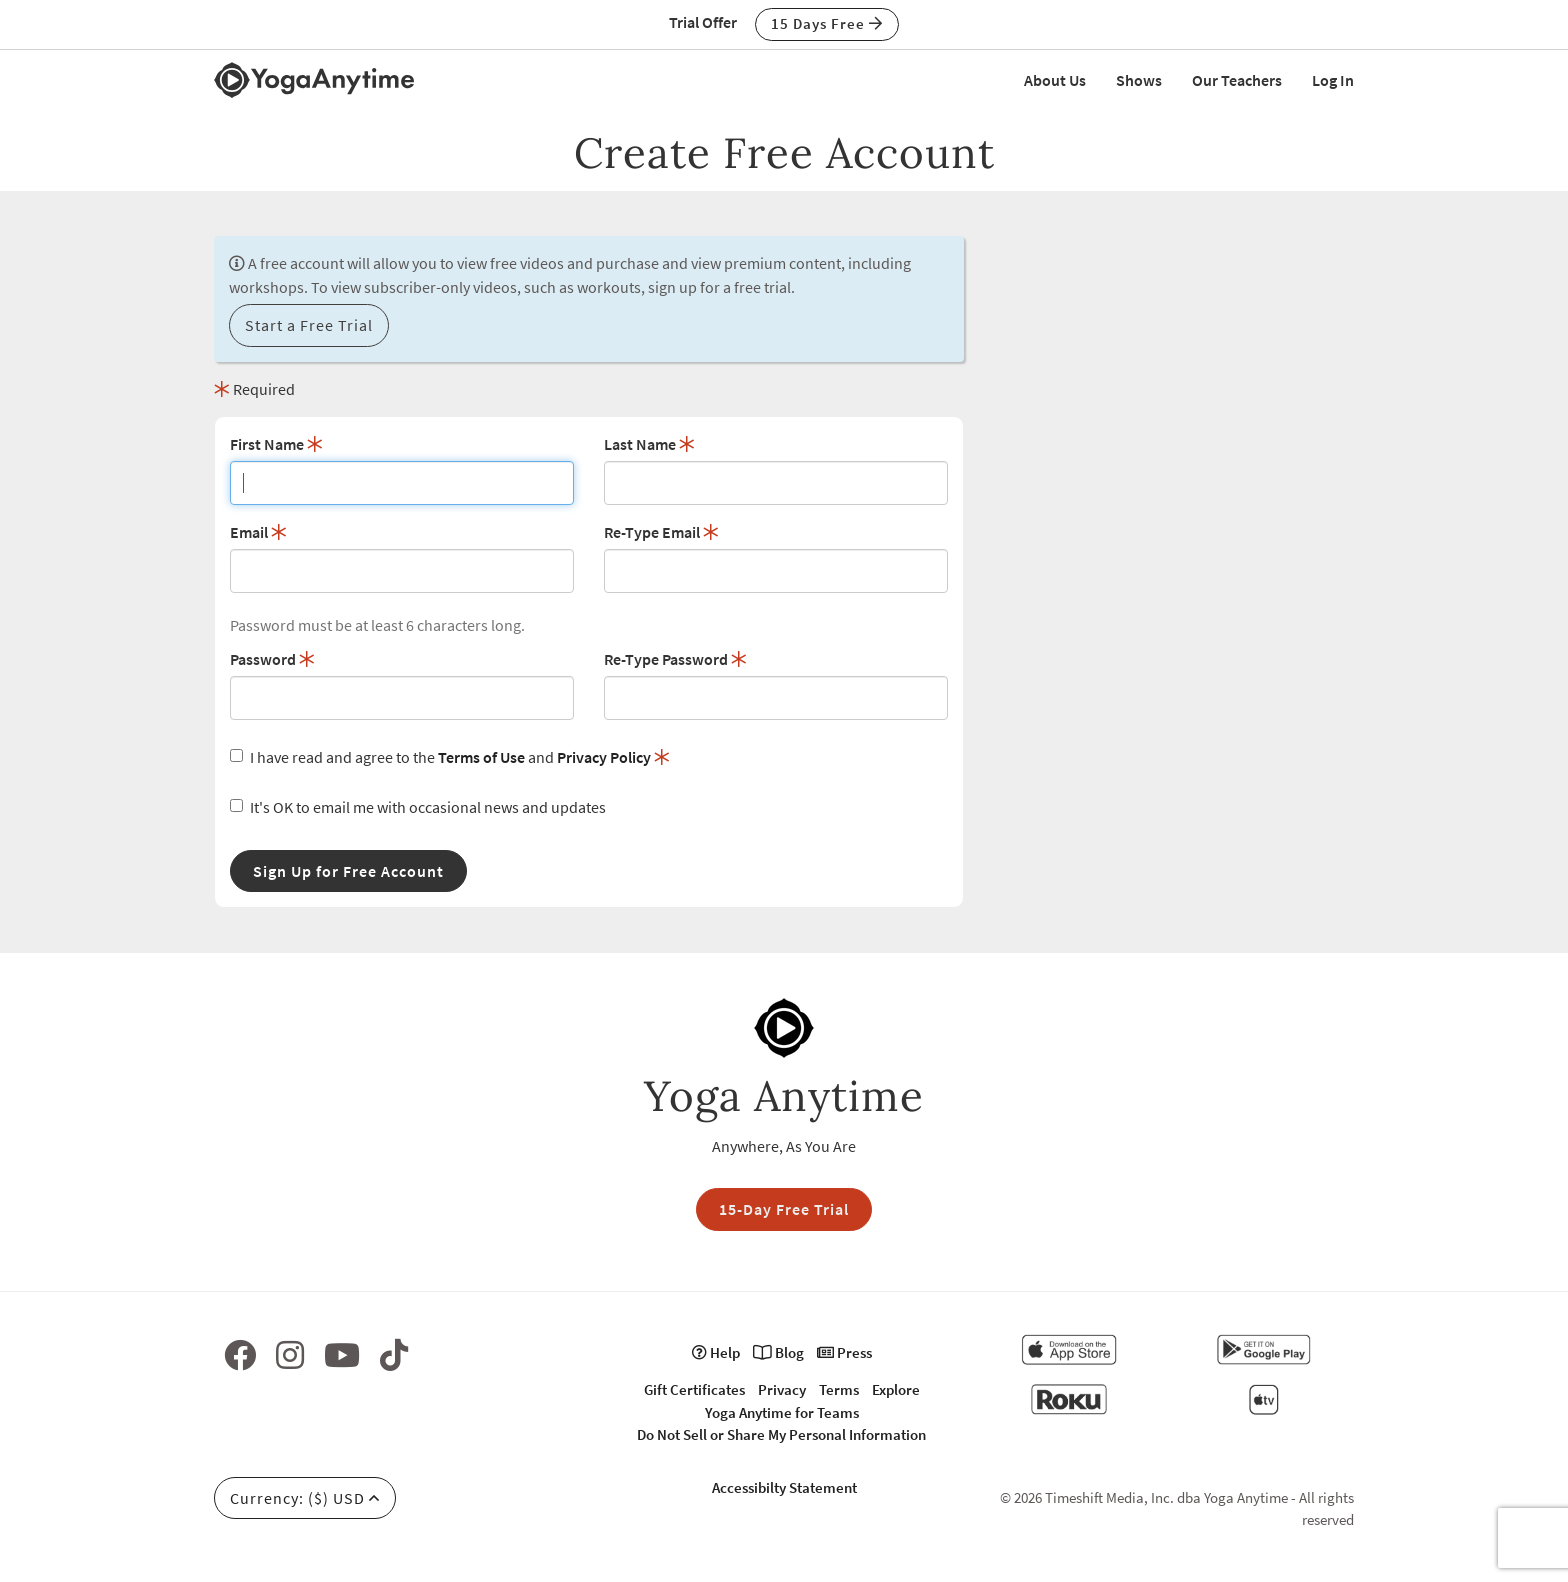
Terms (839, 1389)
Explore (896, 1389)
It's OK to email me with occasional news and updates (418, 807)
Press (844, 1352)
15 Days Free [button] (827, 23)
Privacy (782, 1389)
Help (716, 1352)
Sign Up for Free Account (348, 871)
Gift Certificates (694, 1389)
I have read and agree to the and (450, 757)
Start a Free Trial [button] (309, 325)
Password (272, 659)
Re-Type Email (661, 532)
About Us (1055, 80)
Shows (1139, 80)
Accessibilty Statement (784, 1487)
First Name (276, 444)
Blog (778, 1352)
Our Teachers (1237, 80)
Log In (1333, 80)
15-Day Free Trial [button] (784, 1209)
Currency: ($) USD (305, 1498)
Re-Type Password (675, 659)
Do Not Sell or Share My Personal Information (781, 1434)
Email (258, 532)
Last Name (649, 444)
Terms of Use (481, 757)
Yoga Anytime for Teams (782, 1412)
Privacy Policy (604, 757)
